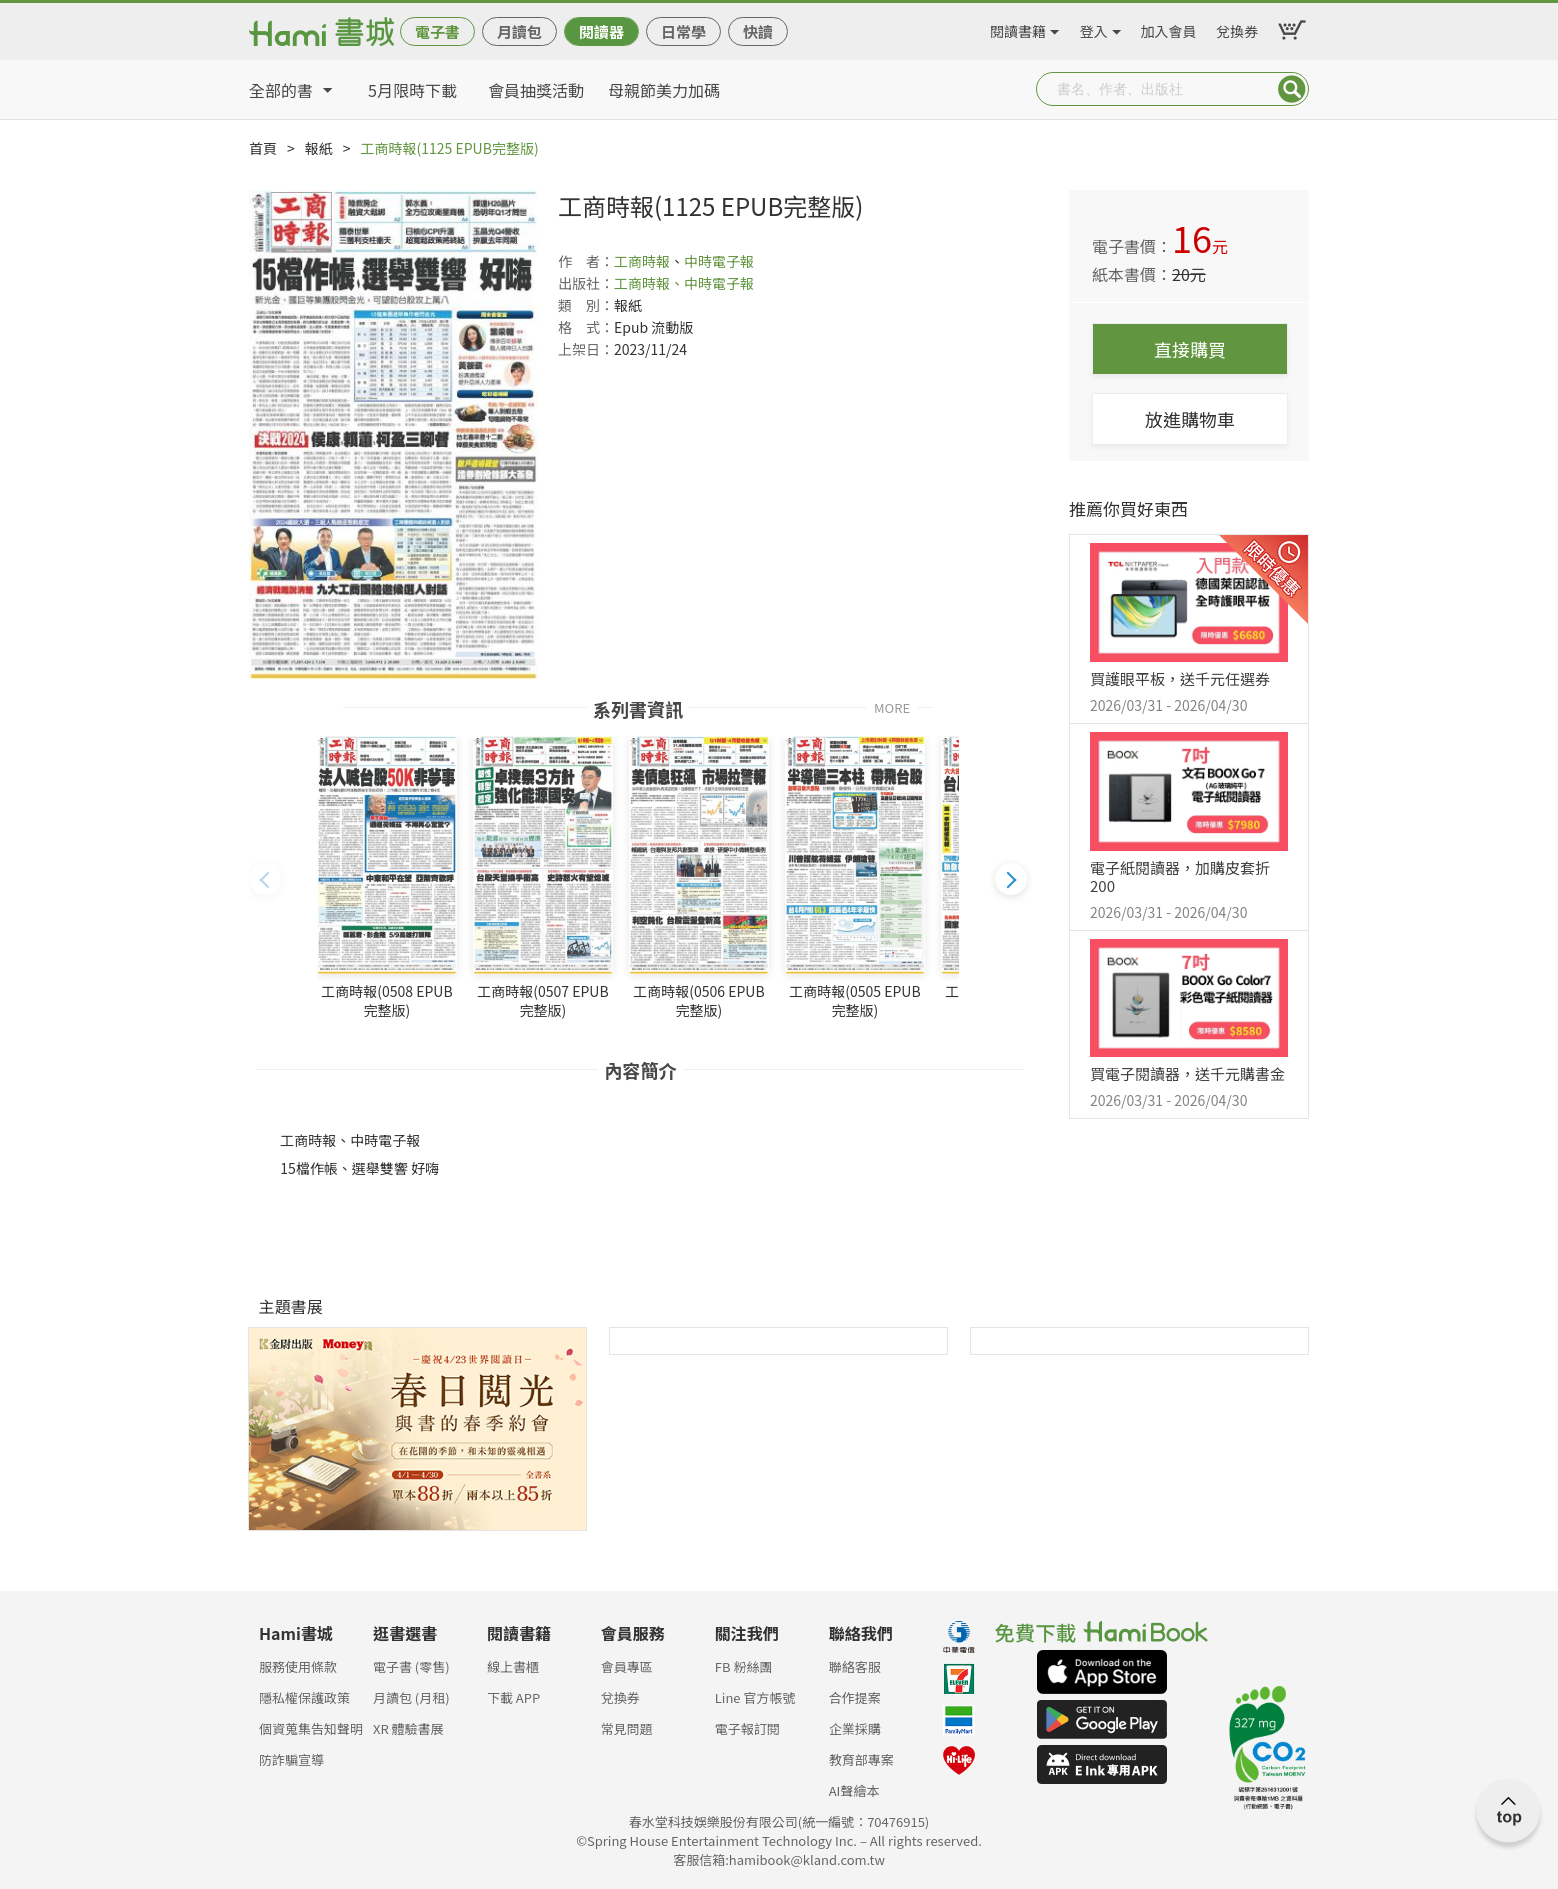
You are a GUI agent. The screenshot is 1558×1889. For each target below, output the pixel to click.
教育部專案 (861, 1759)
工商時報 (642, 261)
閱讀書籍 (1018, 28)
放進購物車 (1190, 419)
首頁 (263, 148)
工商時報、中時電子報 (684, 283)
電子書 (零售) (411, 1666)
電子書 (437, 31)
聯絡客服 (855, 1666)
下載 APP (513, 1697)
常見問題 (627, 1728)
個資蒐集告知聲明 (311, 1728)
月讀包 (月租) (411, 1697)
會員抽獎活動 (536, 90)
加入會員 (1169, 28)
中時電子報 (719, 261)
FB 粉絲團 (744, 1666)
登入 (1094, 28)
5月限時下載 (412, 90)
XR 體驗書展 (408, 1728)
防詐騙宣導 (291, 1759)
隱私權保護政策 (304, 1697)
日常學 (683, 31)
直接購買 (1190, 349)
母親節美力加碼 (664, 90)
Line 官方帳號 (755, 1697)
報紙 (319, 148)
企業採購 (855, 1728)
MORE (892, 706)
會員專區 (627, 1666)
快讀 (758, 31)
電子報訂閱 (747, 1728)
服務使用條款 (298, 1666)
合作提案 (855, 1697)
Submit (1292, 89)
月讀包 (519, 31)
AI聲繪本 (854, 1790)
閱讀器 (601, 31)
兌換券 (1237, 28)
